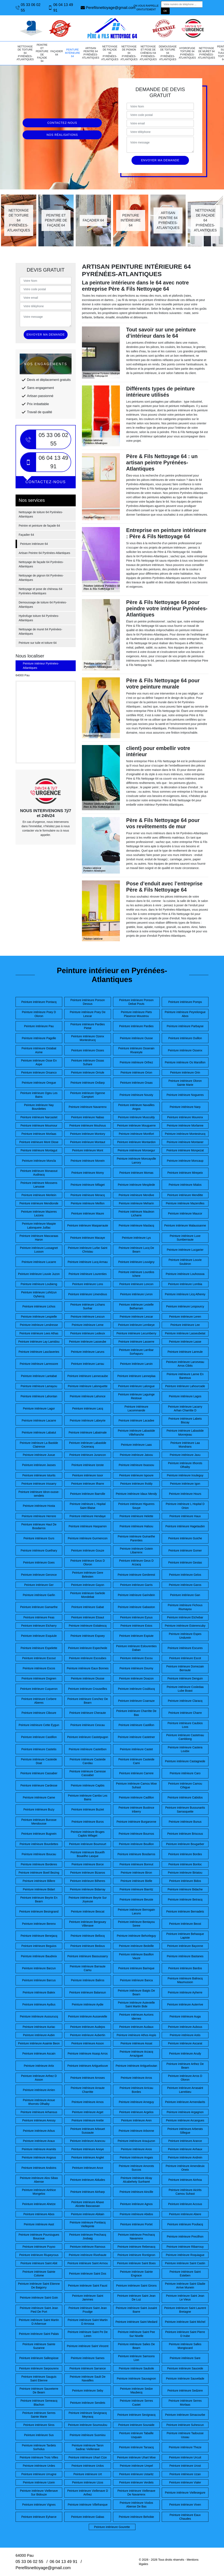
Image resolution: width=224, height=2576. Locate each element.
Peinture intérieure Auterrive (185, 2004)
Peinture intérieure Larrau (87, 1363)
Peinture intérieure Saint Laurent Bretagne (185, 2309)
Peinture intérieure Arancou (87, 2141)
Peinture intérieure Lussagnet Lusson (39, 1249)
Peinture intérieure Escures (185, 1648)
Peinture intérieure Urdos (88, 2465)
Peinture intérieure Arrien (39, 2090)
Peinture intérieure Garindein (136, 1595)
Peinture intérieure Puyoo (39, 2246)
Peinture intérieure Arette (88, 2120)
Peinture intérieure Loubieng (39, 1284)
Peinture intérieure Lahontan (39, 1396)
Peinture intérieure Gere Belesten (87, 1574)
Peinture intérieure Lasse (185, 1341)
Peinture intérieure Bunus (185, 1821)
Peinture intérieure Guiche (185, 1538)
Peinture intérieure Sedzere (185, 2390)
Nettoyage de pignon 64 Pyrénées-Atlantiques (129, 53)
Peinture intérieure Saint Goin (39, 2297)
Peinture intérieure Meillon (88, 1203)
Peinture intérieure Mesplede (136, 1184)
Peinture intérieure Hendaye (87, 1516)
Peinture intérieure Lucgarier (185, 1249)
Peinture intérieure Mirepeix (185, 1172)
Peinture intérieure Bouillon (136, 1844)
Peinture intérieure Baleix (39, 1992)
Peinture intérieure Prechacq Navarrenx (136, 2236)
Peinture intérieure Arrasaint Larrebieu (185, 2089)
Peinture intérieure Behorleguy (136, 1935)
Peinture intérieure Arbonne (136, 2130)
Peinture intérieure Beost (185, 1923)
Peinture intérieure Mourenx (185, 1117)
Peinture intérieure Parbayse (185, 1026)
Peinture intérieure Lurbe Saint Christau (87, 1249)
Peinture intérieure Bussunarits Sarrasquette (185, 1809)
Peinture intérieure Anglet (87, 2157)
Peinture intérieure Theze (185, 2447)
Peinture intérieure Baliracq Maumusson (185, 1980)
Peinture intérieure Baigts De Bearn (136, 1992)
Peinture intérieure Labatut (39, 1432)
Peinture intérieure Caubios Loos (185, 1725)
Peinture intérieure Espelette (39, 1648)
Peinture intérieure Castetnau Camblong (185, 1737)
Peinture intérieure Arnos (87, 2102)
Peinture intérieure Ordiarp (88, 1082)
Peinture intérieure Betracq (185, 1899)
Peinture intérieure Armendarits (185, 2102)
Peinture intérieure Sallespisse (38, 2358)
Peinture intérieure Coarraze (136, 1700)
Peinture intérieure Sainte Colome (39, 2273)
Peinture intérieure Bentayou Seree (136, 1923)
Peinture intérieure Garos (185, 1585)
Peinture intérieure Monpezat (185, 1150)
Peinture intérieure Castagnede (185, 1761)
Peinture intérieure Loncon (136, 1284)
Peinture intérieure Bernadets (185, 1911)
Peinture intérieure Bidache (185, 1889)
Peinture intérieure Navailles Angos (136, 1106)
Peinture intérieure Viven (185, 2504)
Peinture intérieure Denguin (185, 1678)
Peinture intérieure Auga (185, 2016)
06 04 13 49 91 (60, 7)
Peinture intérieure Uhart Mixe (136, 2457)
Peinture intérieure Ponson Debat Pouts (136, 1001)
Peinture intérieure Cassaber (38, 1773)
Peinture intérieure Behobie (136, 2516)
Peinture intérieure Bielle (136, 1881)
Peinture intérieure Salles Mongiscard (185, 2346)
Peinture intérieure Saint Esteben (185, 2273)
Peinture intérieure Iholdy (136, 1483)
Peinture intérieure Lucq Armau (88, 1262)
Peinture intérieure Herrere (39, 1516)
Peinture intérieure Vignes (39, 2504)
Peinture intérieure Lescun (88, 1316)
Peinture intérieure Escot (185, 1658)
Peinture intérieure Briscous (185, 1833)
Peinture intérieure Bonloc (185, 1864)
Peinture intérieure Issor (87, 1475)
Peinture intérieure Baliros (87, 1980)
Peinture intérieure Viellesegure (185, 2492)
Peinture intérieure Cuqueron (39, 1688)
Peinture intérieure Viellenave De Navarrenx (136, 2492)
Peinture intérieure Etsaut (87, 1617)
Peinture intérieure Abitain (87, 2214)
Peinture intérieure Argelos (136, 2112)
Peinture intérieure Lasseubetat (185, 1333)
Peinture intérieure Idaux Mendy (136, 1493)
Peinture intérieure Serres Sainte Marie (39, 2414)
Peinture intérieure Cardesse (38, 1785)
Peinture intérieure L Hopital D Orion (185, 1505)
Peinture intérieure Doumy (136, 1668)
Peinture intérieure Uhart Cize (87, 2457)
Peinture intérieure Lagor (39, 1408)
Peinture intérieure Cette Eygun (39, 1725)
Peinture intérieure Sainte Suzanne (39, 2346)
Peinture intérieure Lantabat (39, 1376)
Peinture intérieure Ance (87, 2167)
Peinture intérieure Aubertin (87, 2035)
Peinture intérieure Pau (39, 1026)
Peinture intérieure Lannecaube (87, 1376)
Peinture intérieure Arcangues (185, 2120)
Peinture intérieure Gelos (185, 1574)
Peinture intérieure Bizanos (87, 1872)
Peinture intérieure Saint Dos (87, 2273)
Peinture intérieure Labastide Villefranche (136, 1432)
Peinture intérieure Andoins (38, 2167)
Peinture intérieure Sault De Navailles (88, 2378)
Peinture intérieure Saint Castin (185, 2263)
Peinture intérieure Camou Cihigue (185, 1785)
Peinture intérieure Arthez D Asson (39, 2077)
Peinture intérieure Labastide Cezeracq (87, 1444)
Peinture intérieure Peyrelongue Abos (185, 1013)
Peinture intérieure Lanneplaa (136, 1376)
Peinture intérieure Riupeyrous (38, 2255)
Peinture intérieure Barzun (39, 1968)
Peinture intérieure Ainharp (88, 2191)
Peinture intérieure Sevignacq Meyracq (88, 2414)
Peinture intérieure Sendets (87, 2402)
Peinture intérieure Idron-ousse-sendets (38, 1493)
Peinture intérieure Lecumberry (136, 1333)
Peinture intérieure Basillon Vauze (136, 1956)
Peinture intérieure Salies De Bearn (136, 2346)
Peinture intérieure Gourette (112, 2527)
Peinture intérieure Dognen (39, 1678)
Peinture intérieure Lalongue (136, 1386)
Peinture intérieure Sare (185, 2358)
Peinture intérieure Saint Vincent (87, 2346)
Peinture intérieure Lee (185, 1325)
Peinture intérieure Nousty (136, 1095)
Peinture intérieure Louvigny (136, 1262)
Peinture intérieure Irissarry (38, 1483)
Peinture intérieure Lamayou (39, 1386)
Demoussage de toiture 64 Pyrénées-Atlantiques (168, 53)
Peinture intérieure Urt (87, 2474)
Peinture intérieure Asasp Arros (88, 2053)
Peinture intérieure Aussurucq (39, 2016)
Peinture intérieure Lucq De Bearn (136, 1249)
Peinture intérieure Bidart (39, 1889)
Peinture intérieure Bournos (136, 1833)
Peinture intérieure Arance (185, 2141)
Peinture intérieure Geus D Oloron (88, 1562)
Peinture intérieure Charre (185, 1712)
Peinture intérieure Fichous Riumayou (185, 1607)
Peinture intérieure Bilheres (87, 1881)
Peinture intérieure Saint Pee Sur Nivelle (136, 2333)
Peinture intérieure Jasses (39, 1465)
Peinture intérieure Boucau (39, 1854)
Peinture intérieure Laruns (87, 1351)
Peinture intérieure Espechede (87, 1648)
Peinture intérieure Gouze (87, 1550)
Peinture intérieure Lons (87, 1284)
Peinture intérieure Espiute (136, 1635)
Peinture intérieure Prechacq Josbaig (87, 2236)
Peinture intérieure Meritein (38, 1195)
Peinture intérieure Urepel (136, 2465)
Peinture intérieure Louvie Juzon (39, 1274)
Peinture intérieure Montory (87, 1133)
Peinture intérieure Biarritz (136, 1889)
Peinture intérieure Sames (88, 2358)
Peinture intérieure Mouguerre (136, 1125)
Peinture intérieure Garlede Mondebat (87, 1595)
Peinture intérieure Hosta (39, 1505)
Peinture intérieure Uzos (87, 2482)
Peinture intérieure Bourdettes (39, 1844)
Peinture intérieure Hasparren (88, 1526)
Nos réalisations (62, 134)
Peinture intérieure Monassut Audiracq (38, 1172)
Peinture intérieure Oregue (39, 1082)
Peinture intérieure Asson (87, 2043)
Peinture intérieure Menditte (185, 1195)
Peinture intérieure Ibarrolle (87, 1493)
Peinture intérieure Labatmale (88, 1432)
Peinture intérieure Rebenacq (136, 2246)
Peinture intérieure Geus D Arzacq (136, 1562)
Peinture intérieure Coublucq (136, 1688)
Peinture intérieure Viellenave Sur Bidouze (39, 2492)
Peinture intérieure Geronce (39, 1574)
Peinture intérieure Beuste (136, 1899)
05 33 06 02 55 (28, 7)
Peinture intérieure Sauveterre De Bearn (38, 2390)
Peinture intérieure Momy (87, 1172)
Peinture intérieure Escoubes (87, 1658)
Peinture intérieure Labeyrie (88, 1420)
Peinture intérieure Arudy (185, 2053)
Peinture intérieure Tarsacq (136, 2447)
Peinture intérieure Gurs (38, 1538)
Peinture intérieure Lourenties (88, 1274)
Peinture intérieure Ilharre (87, 1483)
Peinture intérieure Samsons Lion (136, 2358)
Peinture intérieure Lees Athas (38, 1333)
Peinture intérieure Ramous (87, 2246)
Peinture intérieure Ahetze (39, 2204)
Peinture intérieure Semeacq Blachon (39, 2402)
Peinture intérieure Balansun (87, 1992)
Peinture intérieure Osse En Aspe (39, 1062)
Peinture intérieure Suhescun (185, 2425)
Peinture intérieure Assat (136, 2043)
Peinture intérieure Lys (136, 1237)
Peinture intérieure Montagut (39, 1150)
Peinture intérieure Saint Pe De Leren (88, 2333)
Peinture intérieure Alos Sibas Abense (39, 2179)
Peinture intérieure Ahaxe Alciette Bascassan (87, 2204)
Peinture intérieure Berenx (39, 1923)
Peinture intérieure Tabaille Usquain (136, 2435)
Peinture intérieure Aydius (38, 2004)
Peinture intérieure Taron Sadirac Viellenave (87, 2447)
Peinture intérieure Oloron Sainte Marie (185, 1082)
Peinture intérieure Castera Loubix (185, 1749)
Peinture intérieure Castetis (38, 1749)
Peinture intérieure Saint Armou (87, 2263)
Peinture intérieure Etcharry (38, 1625)
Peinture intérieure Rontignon (136, 2255)
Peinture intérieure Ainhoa (185, 2179)
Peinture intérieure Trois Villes (39, 2457)
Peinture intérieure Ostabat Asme (39, 1050)
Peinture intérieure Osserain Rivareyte (136, 1050)
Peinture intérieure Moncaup (185, 1160)
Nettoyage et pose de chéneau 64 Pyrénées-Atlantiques (148, 53)
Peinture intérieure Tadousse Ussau (185, 2435)
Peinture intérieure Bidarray (87, 1889)
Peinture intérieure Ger (39, 1585)
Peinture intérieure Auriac (39, 2026)
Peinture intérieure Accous (185, 2204)
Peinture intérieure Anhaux (185, 2149)
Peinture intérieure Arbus (39, 2130)
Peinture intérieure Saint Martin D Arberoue (39, 2321)
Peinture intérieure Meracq (88, 1195)
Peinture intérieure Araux (39, 2141)
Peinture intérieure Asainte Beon (39, 2043)
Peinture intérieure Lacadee (136, 1420)
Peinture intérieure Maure (87, 1213)
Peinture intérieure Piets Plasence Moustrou (136, 1013)
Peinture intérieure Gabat (87, 1607)
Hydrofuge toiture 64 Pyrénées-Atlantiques (187, 53)
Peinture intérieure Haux (185, 1516)
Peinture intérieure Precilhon (185, 2236)
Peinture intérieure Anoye (87, 2149)
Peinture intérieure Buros (88, 1821)
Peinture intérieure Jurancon (87, 1455)
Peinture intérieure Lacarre (39, 1420)
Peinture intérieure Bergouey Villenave (87, 1923)
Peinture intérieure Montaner (185, 1142)
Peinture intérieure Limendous (87, 1294)
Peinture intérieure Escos (39, 1668)
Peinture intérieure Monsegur (136, 1150)
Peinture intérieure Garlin (39, 1595)
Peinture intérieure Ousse (136, 1038)
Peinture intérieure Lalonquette (87, 1386)
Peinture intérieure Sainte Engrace (136, 2273)
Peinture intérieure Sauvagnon (136, 2378)
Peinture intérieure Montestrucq (185, 1133)
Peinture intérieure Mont (87, 1150)
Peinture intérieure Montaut (87, 1142)
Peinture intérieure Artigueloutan (136, 2065)
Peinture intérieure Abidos (136, 2214)
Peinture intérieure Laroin (136, 1363)
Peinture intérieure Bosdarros (136, 1854)
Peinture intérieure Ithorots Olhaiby (185, 1465)
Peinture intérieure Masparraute (87, 1225)
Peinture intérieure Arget (87, 2112)
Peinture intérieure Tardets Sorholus (39, 2447)
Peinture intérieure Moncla (39, 1160)
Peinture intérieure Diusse (87, 1678)
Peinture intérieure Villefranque (88, 2504)
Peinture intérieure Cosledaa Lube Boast (185, 1688)
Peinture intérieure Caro (185, 1773)
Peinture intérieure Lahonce (87, 1396)
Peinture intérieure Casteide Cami (136, 1761)
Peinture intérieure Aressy (38, 2120)
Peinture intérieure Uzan (185, 2474)
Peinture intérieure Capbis (88, 1785)
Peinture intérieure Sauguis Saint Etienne (38, 2378)
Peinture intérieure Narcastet (38, 1117)
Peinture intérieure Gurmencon (87, 1538)
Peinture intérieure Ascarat (185, 2043)
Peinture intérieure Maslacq (136, 1225)
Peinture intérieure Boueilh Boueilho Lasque (88, 1854)
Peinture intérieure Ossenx (185, 1050)
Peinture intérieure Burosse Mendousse (39, 1821)
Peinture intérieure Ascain (39, 2053)
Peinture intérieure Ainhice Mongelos (39, 2191)
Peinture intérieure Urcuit (185, 2457)
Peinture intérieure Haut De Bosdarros (39, 1526)
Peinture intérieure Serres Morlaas (185, 2402)
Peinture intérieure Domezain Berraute (185, 1668)
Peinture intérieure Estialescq (87, 1625)
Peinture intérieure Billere (39, 1881)
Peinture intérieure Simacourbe (185, 2414)
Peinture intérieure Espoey (88, 1635)
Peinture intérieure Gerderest (136, 1574)
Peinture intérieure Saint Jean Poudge (87, 2309)
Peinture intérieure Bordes (185, 1854)
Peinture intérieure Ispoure (136, 1475)
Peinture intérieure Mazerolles (185, 1203)
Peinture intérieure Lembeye (136, 1325)
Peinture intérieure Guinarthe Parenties (136, 1538)
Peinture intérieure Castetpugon (87, 1737)
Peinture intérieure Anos (136, 2149)
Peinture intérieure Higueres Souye (136, 1505)
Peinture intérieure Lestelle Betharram (136, 1306)
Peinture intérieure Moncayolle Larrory (136, 1160)
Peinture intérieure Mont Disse (38, 1142)
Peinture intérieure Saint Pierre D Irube (185, 2333)
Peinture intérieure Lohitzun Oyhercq (39, 1294)
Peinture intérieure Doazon (136, 1678)
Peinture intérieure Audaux (136, 2026)
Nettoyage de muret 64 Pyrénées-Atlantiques (206, 53)
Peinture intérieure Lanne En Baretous (185, 1375)
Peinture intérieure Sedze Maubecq (136, 2390)
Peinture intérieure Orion (136, 1072)
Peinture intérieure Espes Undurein (185, 1635)
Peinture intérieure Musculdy (136, 1117)
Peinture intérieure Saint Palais (39, 2333)
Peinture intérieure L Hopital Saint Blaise (88, 1505)
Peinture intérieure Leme (87, 1325)
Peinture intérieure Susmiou (88, 2435)
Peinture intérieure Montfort (136, 1133)
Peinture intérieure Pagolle (39, 1038)
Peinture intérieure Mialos (185, 1184)
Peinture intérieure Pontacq (39, 1002)
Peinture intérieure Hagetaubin (185, 1526)
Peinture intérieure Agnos (136, 2204)
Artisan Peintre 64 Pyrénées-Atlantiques (90, 53)
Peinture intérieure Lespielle (39, 1316)
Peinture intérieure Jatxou (136, 1455)
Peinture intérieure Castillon (136, 1725)
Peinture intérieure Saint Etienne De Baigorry (39, 2285)
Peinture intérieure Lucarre (39, 1262)
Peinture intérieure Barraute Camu (88, 1968)
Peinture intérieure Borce (88, 1864)
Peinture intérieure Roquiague (185, 2255)
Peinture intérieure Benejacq (39, 1935)
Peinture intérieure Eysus (136, 1617)
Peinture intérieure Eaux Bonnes (88, 1668)
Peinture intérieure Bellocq (88, 1935)
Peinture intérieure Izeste (88, 1465)
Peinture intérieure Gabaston (136, 1607)
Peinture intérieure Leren (185, 1316)
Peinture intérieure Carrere (136, 1773)
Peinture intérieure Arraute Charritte (88, 2089)
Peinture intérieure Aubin (39, 2035)
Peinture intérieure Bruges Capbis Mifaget (88, 1833)
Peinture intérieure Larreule (185, 1351)
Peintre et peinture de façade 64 (42, 53)
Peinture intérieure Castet (136, 1749)
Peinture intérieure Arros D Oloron (185, 2077)
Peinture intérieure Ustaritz (136, 2474)
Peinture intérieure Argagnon (185, 2112)
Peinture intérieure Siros (38, 2425)
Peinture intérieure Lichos (38, 1306)
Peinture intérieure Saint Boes (136, 2263)
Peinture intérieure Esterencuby (185, 1625)
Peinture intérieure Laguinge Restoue (136, 1396)
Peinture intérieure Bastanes (185, 1956)
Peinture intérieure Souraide (136, 2425)
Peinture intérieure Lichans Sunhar (87, 1306)
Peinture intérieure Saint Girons (136, 2285)
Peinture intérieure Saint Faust (87, 2285)
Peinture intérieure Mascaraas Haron (38, 1237)
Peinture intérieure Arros (136, 2077)
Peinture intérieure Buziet (87, 1809)
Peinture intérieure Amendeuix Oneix (185, 2167)
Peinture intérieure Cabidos (185, 1797)
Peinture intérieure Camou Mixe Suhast (136, 1785)
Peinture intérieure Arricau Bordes (136, 2089)
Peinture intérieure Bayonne (185, 1946)
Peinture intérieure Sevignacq (136, 2414)
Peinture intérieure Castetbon (87, 1749)
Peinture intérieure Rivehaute (87, 2255)
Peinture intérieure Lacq (87, 1408)
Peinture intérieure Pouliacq (185, 2224)
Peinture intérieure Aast (39, 2224)
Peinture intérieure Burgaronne (136, 1821)
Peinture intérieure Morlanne (185, 1125)
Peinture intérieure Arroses (88, 2077)
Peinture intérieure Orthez (136, 1062)
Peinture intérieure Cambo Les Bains (87, 1797)
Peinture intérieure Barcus (39, 1980)
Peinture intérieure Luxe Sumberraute (185, 1237)
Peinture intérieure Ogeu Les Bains (38, 1094)
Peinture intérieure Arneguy (136, 2102)
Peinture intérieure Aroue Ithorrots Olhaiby (39, 2101)
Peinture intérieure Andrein (185, 2157)
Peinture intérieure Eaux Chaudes (185, 2516)
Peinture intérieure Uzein (39, 2482)
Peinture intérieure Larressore (39, 1363)
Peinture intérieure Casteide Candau (88, 1761)
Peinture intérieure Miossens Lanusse (39, 1184)
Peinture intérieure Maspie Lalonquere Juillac (39, 1225)
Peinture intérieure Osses (87, 1050)
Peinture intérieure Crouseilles (87, 1688)
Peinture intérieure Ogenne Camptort (87, 1094)
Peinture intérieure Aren (136, 2120)
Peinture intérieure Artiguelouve (87, 2065)
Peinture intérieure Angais (136, 2157)
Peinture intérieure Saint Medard (136, 2321)
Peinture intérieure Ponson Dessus (88, 1001)
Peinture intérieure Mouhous (87, 1125)
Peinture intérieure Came (39, 1797)
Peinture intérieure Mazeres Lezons (39, 1213)
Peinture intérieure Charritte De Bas (136, 1712)
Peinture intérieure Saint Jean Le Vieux (185, 2297)
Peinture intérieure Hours (185, 1493)
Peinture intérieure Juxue (39, 1455)
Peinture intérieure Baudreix (39, 1956)
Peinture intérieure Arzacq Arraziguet (136, 2053)
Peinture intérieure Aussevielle (87, 2016)
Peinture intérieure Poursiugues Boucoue (38, 2236)
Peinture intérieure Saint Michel (185, 2321)
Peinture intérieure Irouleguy (185, 1475)
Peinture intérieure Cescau (88, 1725)
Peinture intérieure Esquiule (39, 1635)
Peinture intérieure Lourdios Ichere (136, 1273)
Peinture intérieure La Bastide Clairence (39, 1444)
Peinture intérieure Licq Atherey (185, 1294)
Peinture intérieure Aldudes (87, 2179)
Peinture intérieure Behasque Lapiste (185, 1935)
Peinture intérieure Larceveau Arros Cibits (185, 1363)
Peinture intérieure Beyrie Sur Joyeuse (88, 1899)
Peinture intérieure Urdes (39, 2465)
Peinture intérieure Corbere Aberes (38, 1700)
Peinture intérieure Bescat (87, 1911)
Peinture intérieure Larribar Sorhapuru (136, 1351)
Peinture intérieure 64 (72, 53)
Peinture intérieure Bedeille (136, 1946)
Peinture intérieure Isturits (39, 1475)
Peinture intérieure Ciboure (39, 1712)
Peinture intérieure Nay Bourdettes (39, 1106)
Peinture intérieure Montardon (136, 1142)
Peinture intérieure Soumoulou (87, 2425)
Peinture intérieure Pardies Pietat (88, 1026)
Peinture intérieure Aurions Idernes (136, 2016)
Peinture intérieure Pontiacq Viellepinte (88, 2224)
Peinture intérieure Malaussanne (185, 1225)
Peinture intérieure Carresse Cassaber (87, 1773)
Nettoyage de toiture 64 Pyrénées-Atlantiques (25, 53)
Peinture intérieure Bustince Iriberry (136, 1809)
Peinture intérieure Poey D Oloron (39, 1013)
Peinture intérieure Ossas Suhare (87, 1062)
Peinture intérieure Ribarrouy (185, 2246)
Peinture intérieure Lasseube (87, 1341)
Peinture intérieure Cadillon (136, 1797)
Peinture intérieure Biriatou (185, 1872)
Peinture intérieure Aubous (185, 2026)
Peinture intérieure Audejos (87, 2026)
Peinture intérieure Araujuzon (136, 2141)
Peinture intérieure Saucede (185, 2368)
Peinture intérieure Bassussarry (87, 1956)
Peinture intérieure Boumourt (87, 1844)
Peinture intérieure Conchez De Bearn (87, 1700)
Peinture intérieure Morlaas (38, 1133)
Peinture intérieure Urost (185, 2465)
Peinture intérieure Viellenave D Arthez (87, 2492)
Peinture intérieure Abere (185, 2214)
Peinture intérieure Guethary (39, 1550)
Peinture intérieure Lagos (185, 1396)
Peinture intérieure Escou (136, 1658)
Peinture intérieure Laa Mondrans (185, 1444)
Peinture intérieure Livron (136, 1294)
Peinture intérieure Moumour (39, 1125)
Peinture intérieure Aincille (136, 2191)
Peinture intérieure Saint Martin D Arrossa (88, 2321)
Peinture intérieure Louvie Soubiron (185, 1261)
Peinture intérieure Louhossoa (185, 1274)
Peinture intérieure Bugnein (39, 1833)
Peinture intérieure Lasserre (136, 1341)
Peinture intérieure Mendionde (38, 1203)
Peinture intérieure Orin (185, 1072)
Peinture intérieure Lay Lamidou (38, 1341)
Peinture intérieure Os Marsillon (185, 1062)
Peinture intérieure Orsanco (39, 1072)
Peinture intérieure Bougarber (185, 1844)
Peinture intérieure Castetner (136, 1737)
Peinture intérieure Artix (39, 2065)
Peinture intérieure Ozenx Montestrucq (87, 1038)
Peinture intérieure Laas (136, 1444)
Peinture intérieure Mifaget (88, 1184)
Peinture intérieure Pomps (185, 1002)
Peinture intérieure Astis (185, 2035)
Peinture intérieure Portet (136, 2224)
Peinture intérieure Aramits (39, 2149)
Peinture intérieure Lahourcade (185, 1386)
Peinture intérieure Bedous (88, 1946)
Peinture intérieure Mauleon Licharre (136, 1213)
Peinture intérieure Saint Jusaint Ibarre (136, 2309)
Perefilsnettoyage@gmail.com (106, 8)
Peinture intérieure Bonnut (136, 1864)
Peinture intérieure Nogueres (185, 1095)
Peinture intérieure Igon (185, 1483)
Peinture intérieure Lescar (136, 1316)
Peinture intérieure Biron (136, 1872)
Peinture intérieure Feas (38, 1617)
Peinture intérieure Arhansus (39, 2112)
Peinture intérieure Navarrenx (88, 1107)
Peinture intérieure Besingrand (38, 1911)
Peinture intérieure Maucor (185, 1213)
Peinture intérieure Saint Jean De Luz (136, 2297)
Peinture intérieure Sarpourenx (39, 2368)
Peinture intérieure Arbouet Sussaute (87, 2130)
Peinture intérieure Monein (88, 1160)
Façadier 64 (56, 53)
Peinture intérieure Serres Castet (136, 2402)
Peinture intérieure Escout (39, 1658)
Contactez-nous (62, 122)
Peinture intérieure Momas (136, 1172)
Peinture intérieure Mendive (136, 1195)
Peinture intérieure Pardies (136, 1026)
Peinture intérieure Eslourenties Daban (136, 1648)
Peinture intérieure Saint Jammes (87, 2297)
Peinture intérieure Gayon (87, 1585)
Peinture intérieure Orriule (87, 1072)
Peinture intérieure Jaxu (185, 1455)
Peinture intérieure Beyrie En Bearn (38, 1899)
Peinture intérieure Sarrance (87, 2368)
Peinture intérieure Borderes (39, 1864)
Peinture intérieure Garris (136, 1585)
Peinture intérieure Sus (39, 2435)
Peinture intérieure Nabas (87, 1117)
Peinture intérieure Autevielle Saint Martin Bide (136, 2004)
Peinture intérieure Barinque (136, 1968)
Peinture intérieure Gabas (87, 2516)
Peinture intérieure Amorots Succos (136, 2167)
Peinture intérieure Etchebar (185, 1617)
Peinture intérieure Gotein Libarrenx (136, 1550)
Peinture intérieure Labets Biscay (185, 1420)
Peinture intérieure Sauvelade (185, 2378)
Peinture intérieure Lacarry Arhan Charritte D (185, 1408)
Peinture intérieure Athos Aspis (136, 2035)
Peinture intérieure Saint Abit (39, 2263)
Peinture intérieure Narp (185, 1107)
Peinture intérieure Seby (87, 2390)
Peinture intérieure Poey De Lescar (88, 1013)
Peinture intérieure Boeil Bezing (38, 1872)
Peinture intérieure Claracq (185, 1700)
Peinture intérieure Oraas (136, 1082)
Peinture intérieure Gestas (185, 1562)
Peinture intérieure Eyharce (39, 2516)
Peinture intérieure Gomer (185, 1550)
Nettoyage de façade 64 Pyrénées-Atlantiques (109, 53)
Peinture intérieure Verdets (136, 2482)
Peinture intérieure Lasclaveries (38, 1351)
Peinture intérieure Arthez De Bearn (185, 2065)
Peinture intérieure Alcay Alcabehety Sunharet (136, 2179)
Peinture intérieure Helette (136, 1516)
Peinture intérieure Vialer (185, 2482)
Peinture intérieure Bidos (185, 1881)
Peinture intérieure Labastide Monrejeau (185, 1432)
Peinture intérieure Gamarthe (39, 1607)
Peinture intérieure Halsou (136, 1526)
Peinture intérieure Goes (39, 1562)
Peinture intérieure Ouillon (185, 1038)
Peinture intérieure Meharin (136, 1203)
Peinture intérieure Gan (185, 1595)
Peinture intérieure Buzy (38, 1809)
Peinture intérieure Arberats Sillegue (185, 2130)
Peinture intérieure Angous (39, 2157)
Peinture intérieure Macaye (87, 1237)
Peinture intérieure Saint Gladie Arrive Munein (185, 2285)
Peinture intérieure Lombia (185, 1284)
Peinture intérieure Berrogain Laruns (136, 1911)
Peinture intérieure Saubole (136, 2368)
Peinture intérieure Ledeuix (87, 1333)
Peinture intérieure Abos (38, 2214)
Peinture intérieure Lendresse (39, 1325)
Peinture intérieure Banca (136, 1980)
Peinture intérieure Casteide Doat (39, 1761)
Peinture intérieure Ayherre (185, 1992)
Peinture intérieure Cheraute (87, 1712)
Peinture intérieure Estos (136, 1625)
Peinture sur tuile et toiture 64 (38, 642)
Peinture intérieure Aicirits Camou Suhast (185, 2191)
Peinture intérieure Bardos (185, 1968)
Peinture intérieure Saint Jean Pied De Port (39, 2309)
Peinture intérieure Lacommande (136, 1408)
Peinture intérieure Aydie (87, 2004)
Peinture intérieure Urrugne (38, 2474)
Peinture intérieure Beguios (38, 1946)
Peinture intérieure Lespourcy (185, 1306)
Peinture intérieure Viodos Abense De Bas (136, 2504)
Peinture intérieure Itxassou (136, 1465)
